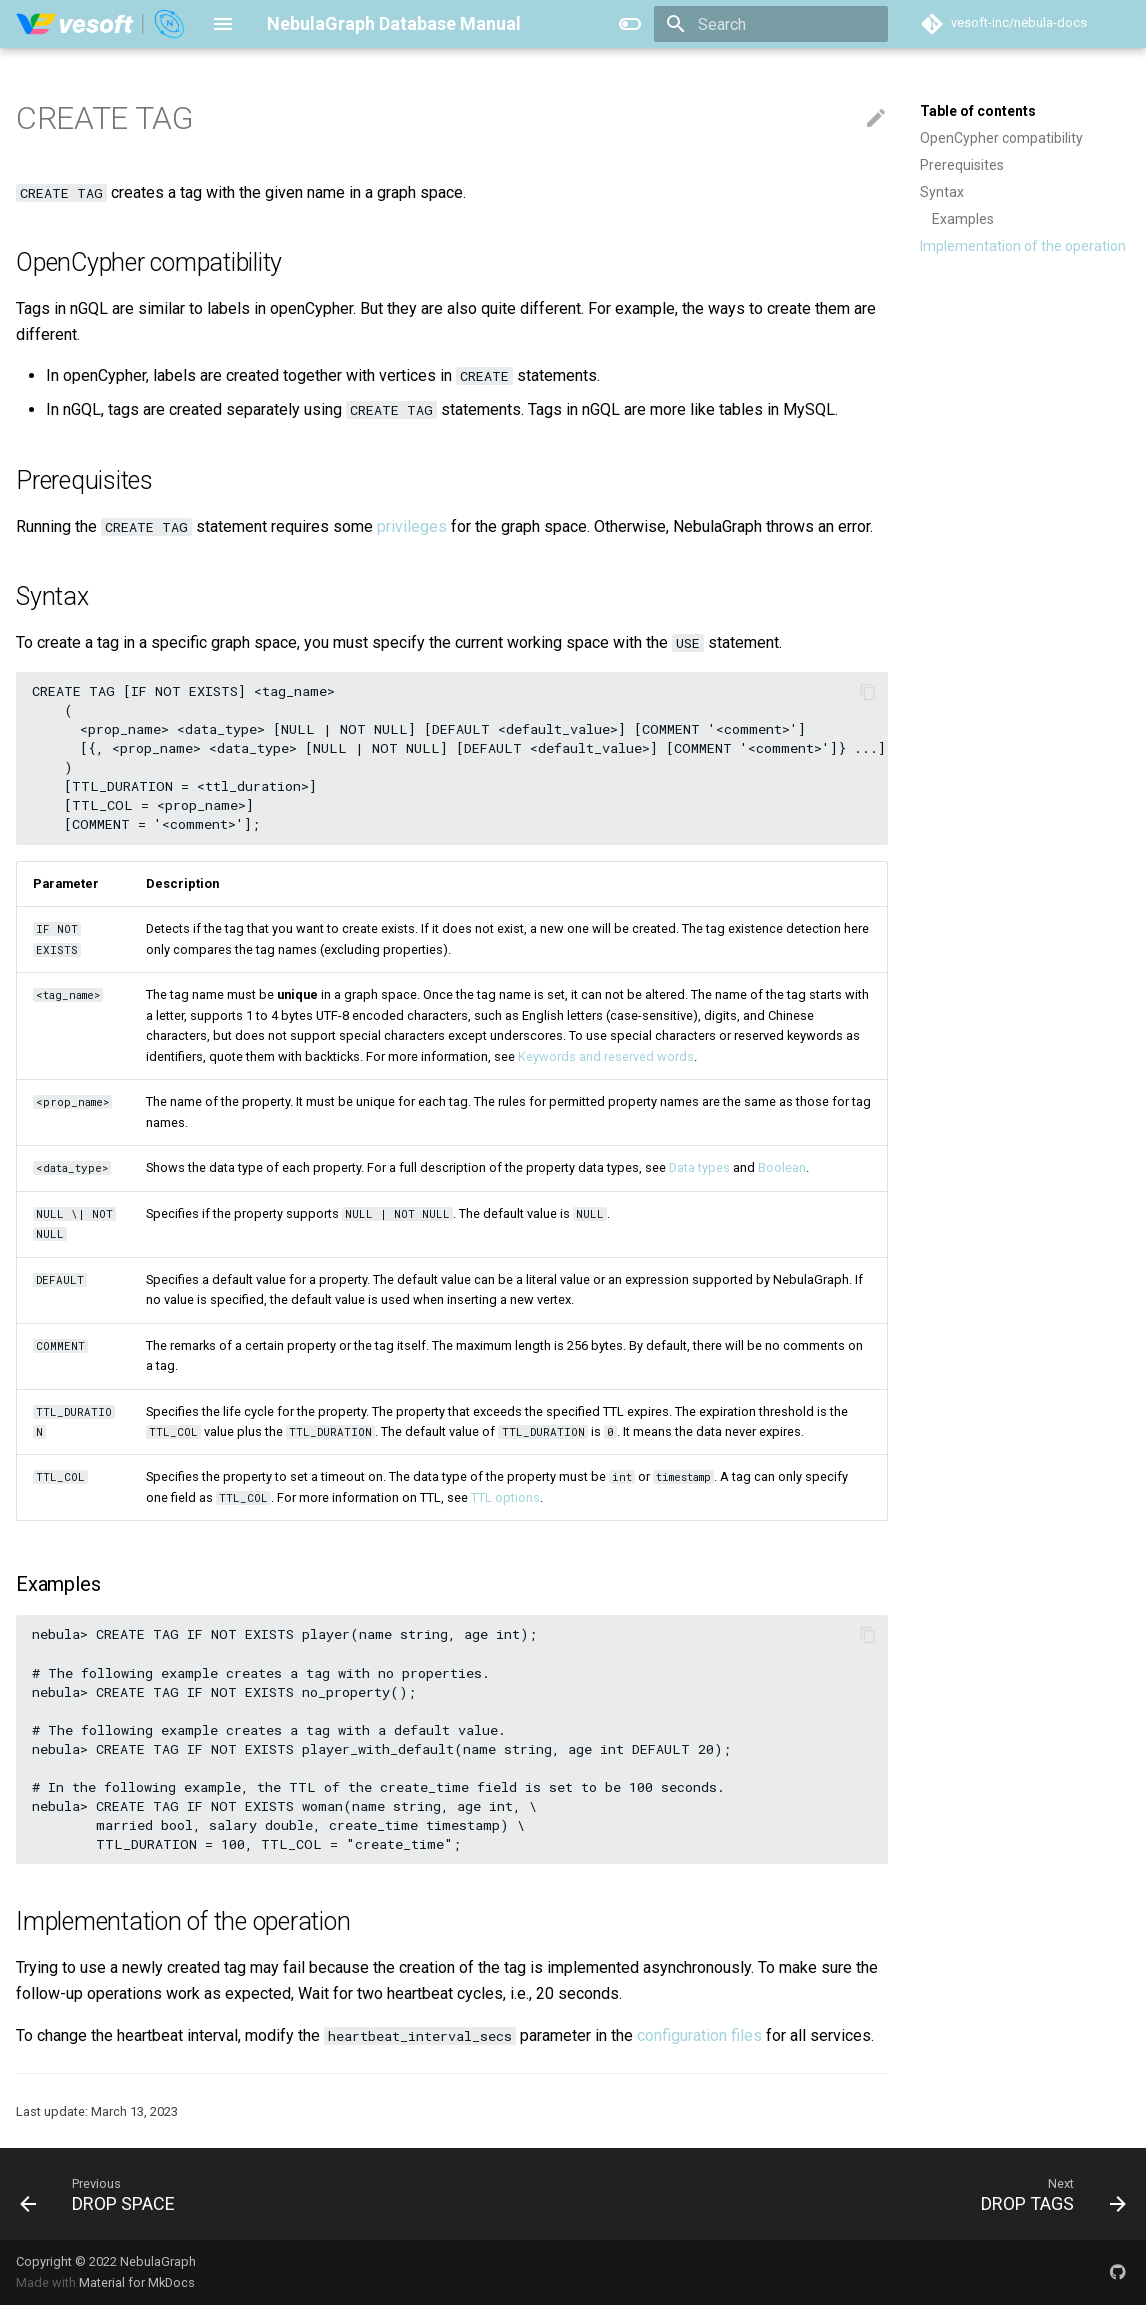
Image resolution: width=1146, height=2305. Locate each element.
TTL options (505, 1497)
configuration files (699, 2035)
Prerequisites (962, 165)
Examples (963, 219)
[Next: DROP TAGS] (1047, 2194)
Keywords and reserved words (606, 1056)
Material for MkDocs (137, 2282)
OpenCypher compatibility (1001, 138)
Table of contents (978, 111)
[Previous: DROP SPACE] (103, 2194)
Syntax (942, 192)
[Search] (771, 24)
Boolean (782, 1167)
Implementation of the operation (1023, 246)
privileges (412, 526)
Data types (699, 1167)
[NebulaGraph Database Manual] (101, 24)
